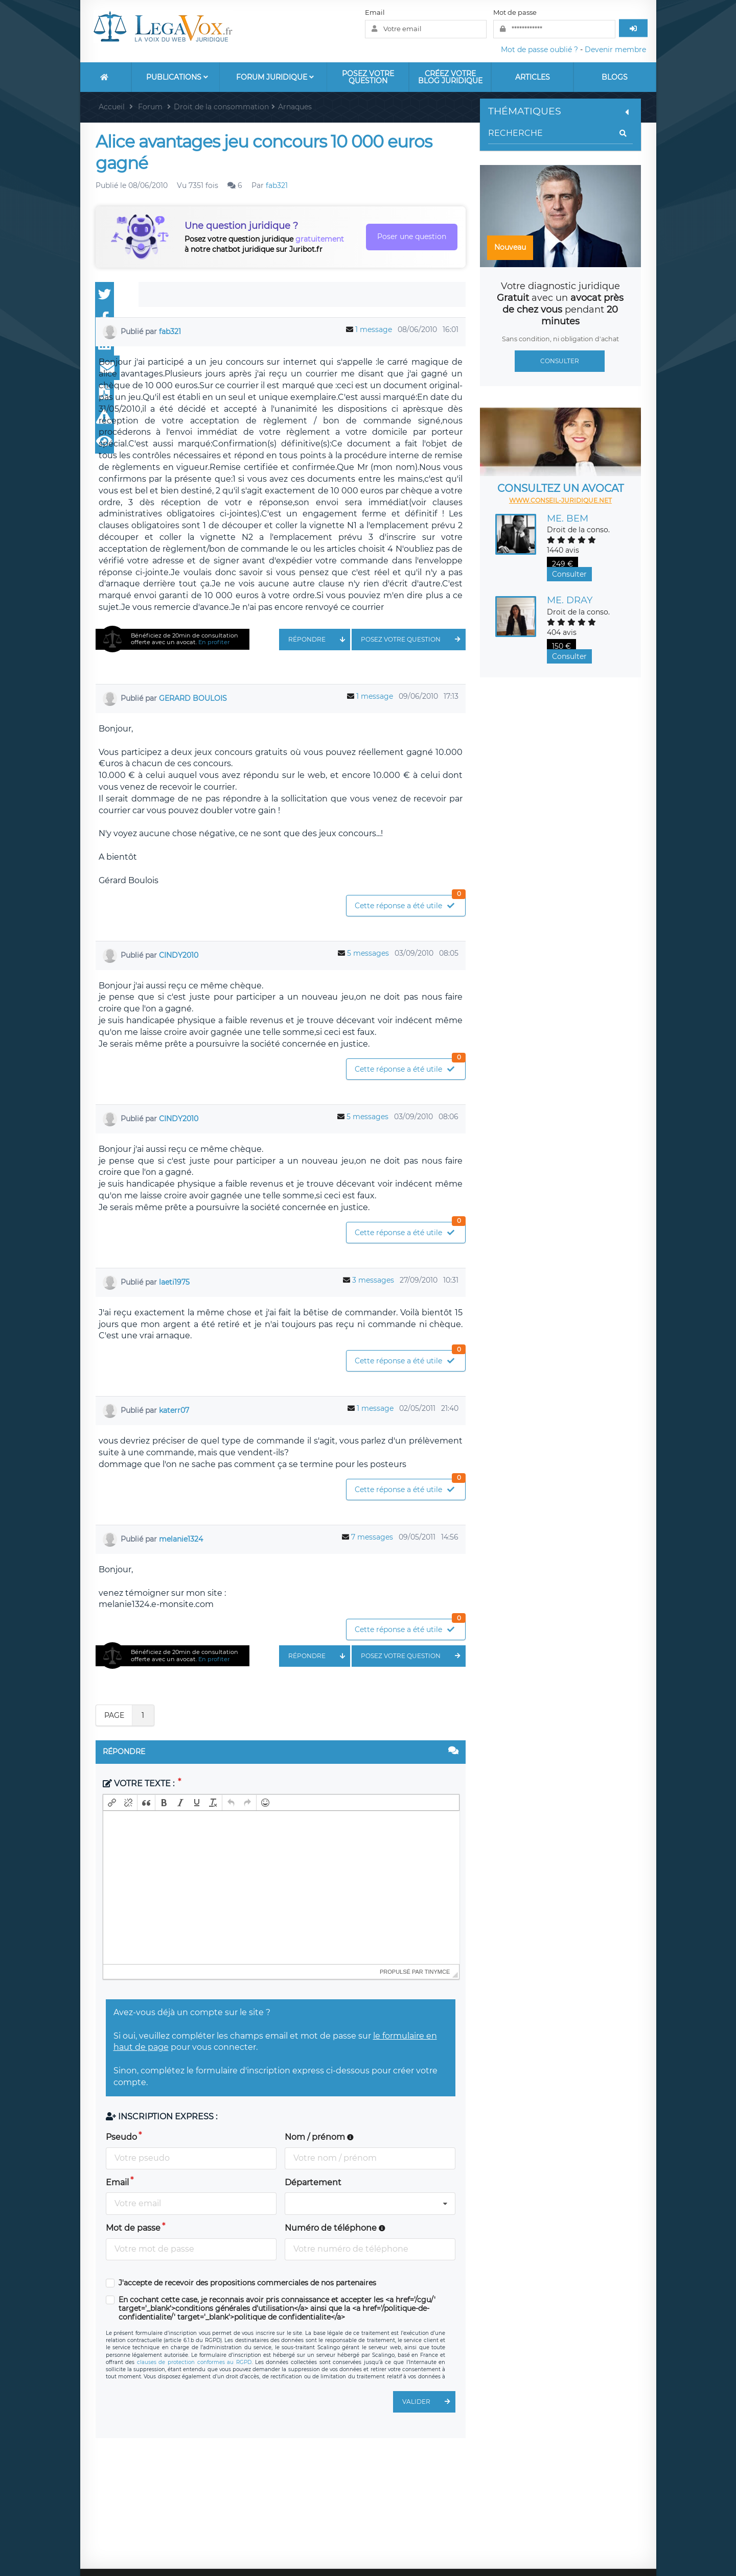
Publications (177, 77)
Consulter (559, 361)
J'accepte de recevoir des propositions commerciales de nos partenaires (247, 2283)
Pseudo (121, 2137)
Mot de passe (515, 12)
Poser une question (411, 236)
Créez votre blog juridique (450, 77)
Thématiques (560, 111)
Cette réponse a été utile (410, 902)
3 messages (373, 1280)
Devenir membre (615, 49)
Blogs (615, 77)
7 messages (372, 1537)
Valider (428, 2402)
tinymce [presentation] (437, 1972)
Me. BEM (567, 518)
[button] (112, 1802)
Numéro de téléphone (335, 2228)
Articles (532, 77)
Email (375, 12)
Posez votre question (368, 77)
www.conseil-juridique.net (560, 500)
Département (313, 2182)
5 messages (368, 953)
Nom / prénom (319, 2137)
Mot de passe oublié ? (539, 49)
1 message (373, 329)
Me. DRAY (569, 600)
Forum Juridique (275, 77)
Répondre (319, 639)
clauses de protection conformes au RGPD (194, 2362)
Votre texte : (139, 1783)
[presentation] (112, 1803)
